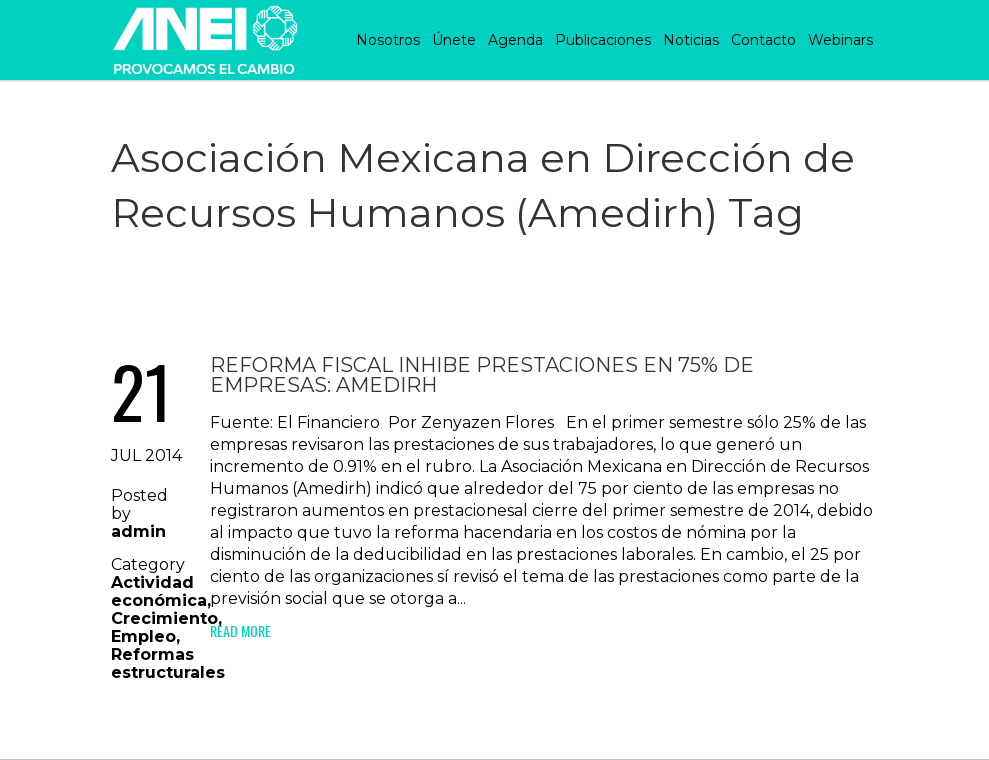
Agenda (515, 40)
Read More (240, 630)
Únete (454, 40)
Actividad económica (159, 591)
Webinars (840, 40)
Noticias (691, 40)
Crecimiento (164, 618)
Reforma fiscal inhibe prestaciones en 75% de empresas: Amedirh (482, 375)
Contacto (763, 40)
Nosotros (388, 40)
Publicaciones (603, 40)
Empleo (143, 636)
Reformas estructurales (168, 663)
